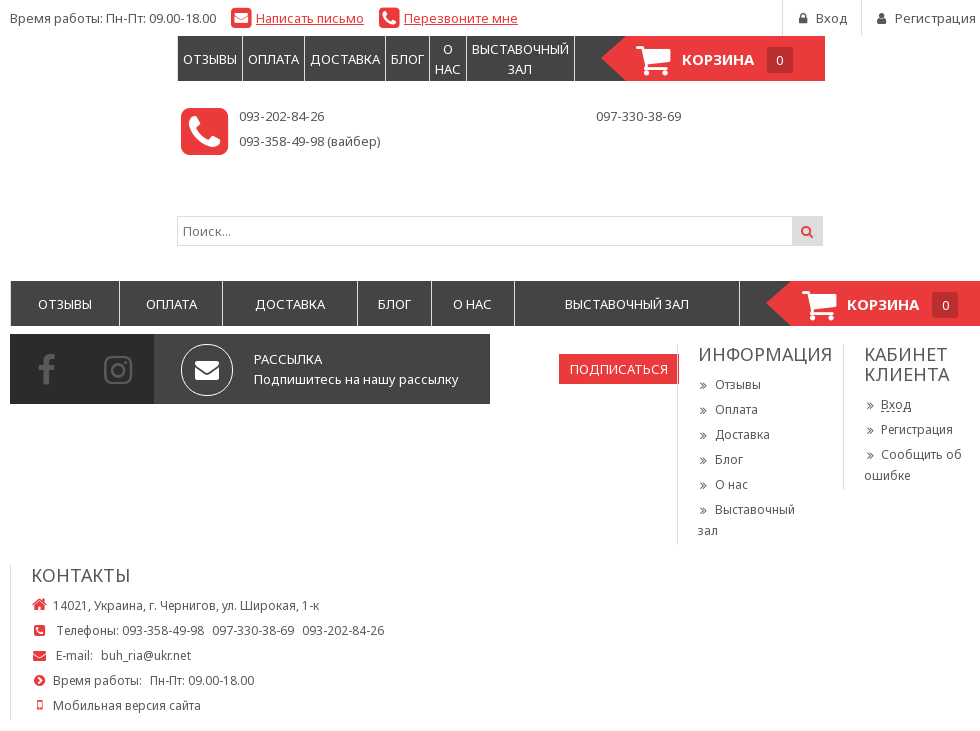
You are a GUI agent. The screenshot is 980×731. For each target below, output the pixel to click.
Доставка (734, 434)
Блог (720, 459)
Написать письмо (310, 18)
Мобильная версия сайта (127, 705)
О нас (723, 484)
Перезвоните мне (461, 18)
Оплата (728, 409)
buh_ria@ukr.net (146, 655)
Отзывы (729, 384)
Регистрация (908, 429)
